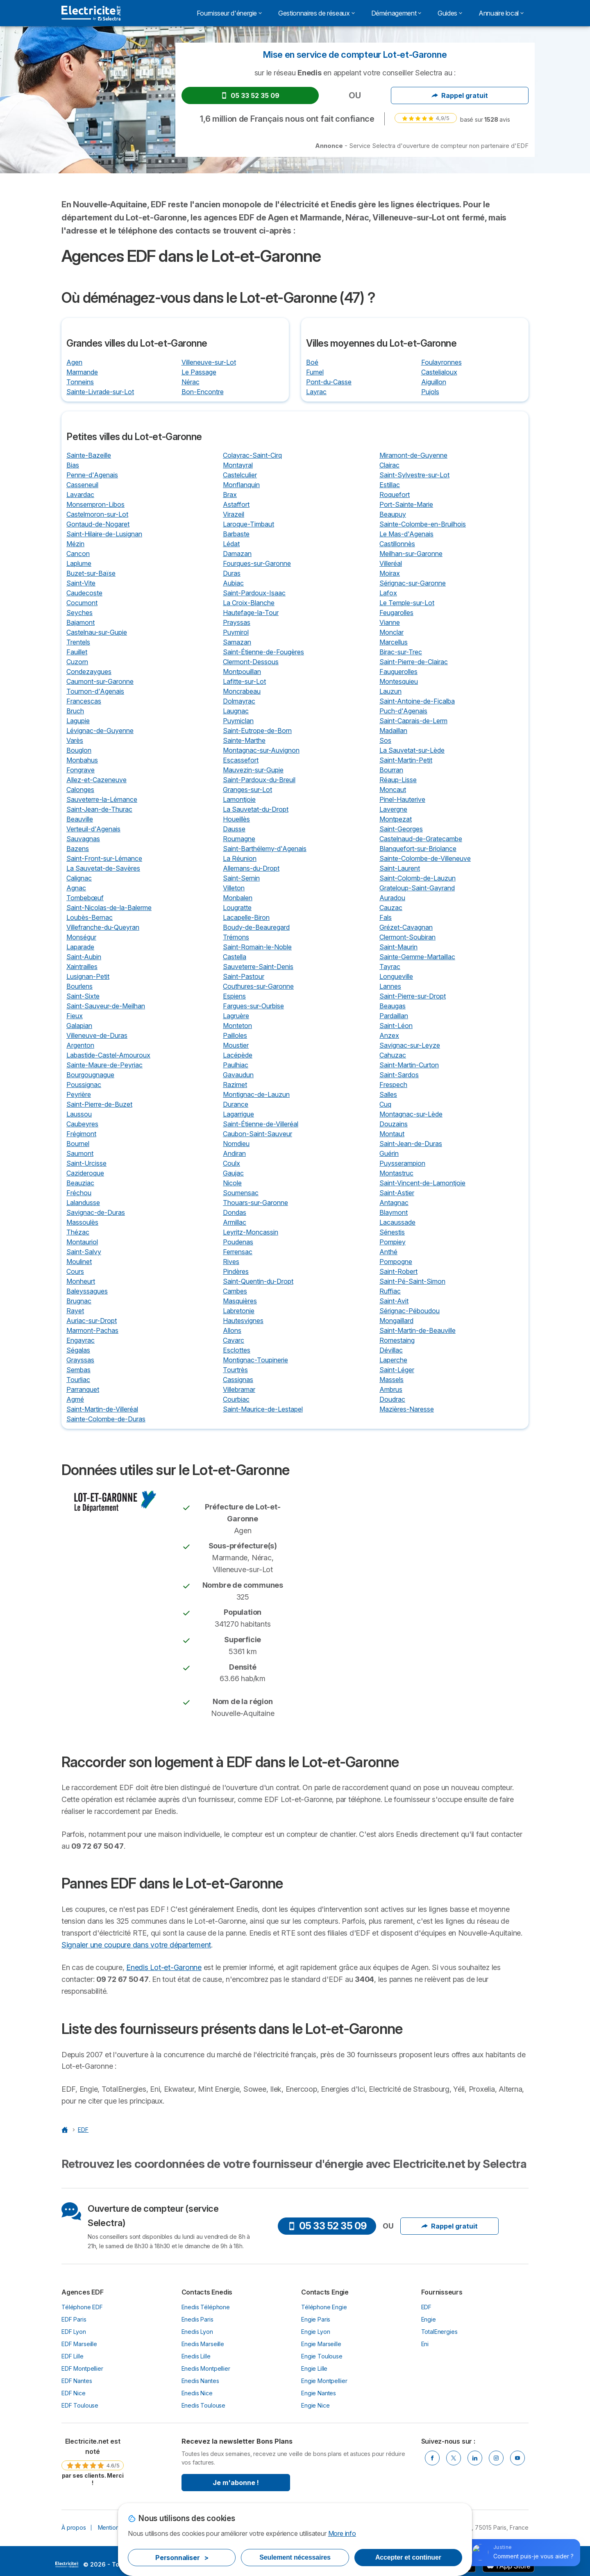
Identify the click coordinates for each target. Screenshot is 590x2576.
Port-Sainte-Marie (406, 504)
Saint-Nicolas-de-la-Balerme (109, 907)
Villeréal (390, 563)
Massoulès (82, 1222)
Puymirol (236, 632)
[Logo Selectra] (90, 13)
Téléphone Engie (324, 2307)
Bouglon (78, 750)
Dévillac (391, 1350)
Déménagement (396, 13)
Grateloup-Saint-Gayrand (417, 888)
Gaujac (233, 1173)
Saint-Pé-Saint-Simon (412, 1281)
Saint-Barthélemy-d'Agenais (264, 848)
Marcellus (393, 642)
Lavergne (393, 809)
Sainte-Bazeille (88, 455)
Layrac (316, 392)
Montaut (391, 1134)
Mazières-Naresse (406, 1409)
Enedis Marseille (203, 2343)
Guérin (389, 1153)
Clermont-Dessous (251, 662)
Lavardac (80, 494)
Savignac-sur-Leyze (409, 1045)
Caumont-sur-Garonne (100, 681)
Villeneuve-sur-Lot (209, 362)
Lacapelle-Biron (246, 917)
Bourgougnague (90, 1075)
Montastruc (396, 1173)
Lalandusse (83, 1202)
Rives (231, 1261)
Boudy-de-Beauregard (256, 927)
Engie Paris (315, 2319)
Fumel (315, 372)
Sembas (78, 1370)
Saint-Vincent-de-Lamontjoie (422, 1183)
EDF (426, 2307)
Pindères (236, 1271)
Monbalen (237, 898)
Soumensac (241, 1193)
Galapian (79, 1025)
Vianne (389, 622)
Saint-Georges (401, 829)
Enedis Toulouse (204, 2405)
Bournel (77, 1143)
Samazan (237, 642)
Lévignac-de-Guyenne (100, 730)
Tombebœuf (85, 898)
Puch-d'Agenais (403, 711)
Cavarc (233, 1340)
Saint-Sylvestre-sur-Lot (414, 475)
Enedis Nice (197, 2393)
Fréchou (78, 1193)
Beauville (79, 819)
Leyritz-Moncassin (250, 1232)
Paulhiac (235, 1065)
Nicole (232, 1183)
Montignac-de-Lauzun (256, 1094)
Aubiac (233, 583)
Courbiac (236, 1399)
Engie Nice (315, 2405)
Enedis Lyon (197, 2331)
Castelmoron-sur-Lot (97, 514)
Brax (230, 494)
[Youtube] (517, 2458)
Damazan (237, 553)
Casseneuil (82, 485)
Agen (74, 362)
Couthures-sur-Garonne (258, 986)
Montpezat (395, 819)
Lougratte (237, 907)
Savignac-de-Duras (95, 1212)
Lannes (390, 986)
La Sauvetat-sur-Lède (412, 750)
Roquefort (394, 494)
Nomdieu (236, 1143)
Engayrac (80, 1340)
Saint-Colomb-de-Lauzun (417, 878)
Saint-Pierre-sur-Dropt (412, 996)
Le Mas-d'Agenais (406, 534)
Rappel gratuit (459, 95)
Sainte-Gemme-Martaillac (417, 957)
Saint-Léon (396, 1025)
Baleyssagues (87, 1291)
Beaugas (392, 1006)
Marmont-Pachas (92, 1330)
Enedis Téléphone (206, 2307)
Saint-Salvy (83, 1252)
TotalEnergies (439, 2331)
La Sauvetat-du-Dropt (255, 809)
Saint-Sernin (241, 878)
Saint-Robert (398, 1271)
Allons (232, 1330)
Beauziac (80, 1183)
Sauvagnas (83, 839)
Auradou (392, 898)
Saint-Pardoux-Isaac (254, 593)
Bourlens (79, 986)
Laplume (78, 563)
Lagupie (78, 721)
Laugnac (236, 711)
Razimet (235, 1084)
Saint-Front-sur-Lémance (104, 858)
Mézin (75, 544)
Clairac (389, 465)
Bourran (391, 770)
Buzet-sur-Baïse (91, 573)
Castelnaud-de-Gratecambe (420, 839)
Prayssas (236, 622)
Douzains (393, 1124)
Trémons (236, 937)
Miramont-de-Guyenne (413, 455)
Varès (74, 740)
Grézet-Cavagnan (406, 927)
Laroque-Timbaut (248, 524)
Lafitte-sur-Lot (244, 681)
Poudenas (238, 1242)
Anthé (388, 1252)
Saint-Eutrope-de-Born (257, 730)
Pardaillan (393, 1016)
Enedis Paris (197, 2319)
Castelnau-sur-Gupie (96, 632)
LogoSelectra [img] (66, 2564)
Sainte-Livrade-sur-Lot (100, 392)
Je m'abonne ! (236, 2482)
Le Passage (199, 372)
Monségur (81, 937)
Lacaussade (397, 1222)
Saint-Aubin (83, 957)
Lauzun (390, 691)
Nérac (191, 382)
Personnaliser (182, 2557)
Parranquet (82, 1389)
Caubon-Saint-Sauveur (257, 1134)
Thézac (77, 1232)
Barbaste (236, 534)
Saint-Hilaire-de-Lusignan (104, 534)
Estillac (389, 485)
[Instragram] (496, 2458)
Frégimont (81, 1134)
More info (342, 2533)
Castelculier (240, 475)
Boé (312, 362)
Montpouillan (242, 671)
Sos (385, 740)
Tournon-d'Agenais (95, 691)
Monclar (391, 632)
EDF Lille (72, 2356)
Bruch (75, 711)
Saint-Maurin (398, 947)
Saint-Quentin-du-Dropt (258, 1281)
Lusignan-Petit (87, 976)
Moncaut (392, 789)
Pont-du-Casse (329, 382)
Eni (425, 2343)
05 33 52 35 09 (250, 95)
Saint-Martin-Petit (405, 760)
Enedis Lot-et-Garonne (164, 1967)
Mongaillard (396, 1320)
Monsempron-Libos (95, 504)
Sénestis (392, 1232)
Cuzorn (77, 662)
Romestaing (397, 1340)
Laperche (393, 1360)
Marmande (82, 372)
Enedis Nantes (200, 2380)
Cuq (385, 1104)
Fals (385, 917)
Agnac (76, 888)
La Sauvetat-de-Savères (103, 868)
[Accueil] (65, 2129)
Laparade (80, 947)
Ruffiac (390, 1291)
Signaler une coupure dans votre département (136, 1945)
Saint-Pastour (243, 976)
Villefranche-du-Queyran (102, 927)
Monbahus (82, 760)
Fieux (74, 1016)
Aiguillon (433, 382)
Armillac (234, 1222)
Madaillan (393, 730)
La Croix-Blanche (249, 603)
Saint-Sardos (399, 1075)
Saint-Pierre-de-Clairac (413, 662)
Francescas (83, 701)
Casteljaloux (439, 372)
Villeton (234, 888)
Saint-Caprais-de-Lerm (413, 721)
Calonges (80, 789)
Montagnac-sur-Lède (410, 1114)
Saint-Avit (393, 1301)
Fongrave (80, 770)
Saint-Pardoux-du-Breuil (259, 780)
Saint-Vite (80, 583)
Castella (234, 957)
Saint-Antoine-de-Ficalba (417, 701)
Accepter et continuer (408, 2557)
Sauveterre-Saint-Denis (258, 966)
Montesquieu (398, 681)
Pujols (430, 392)
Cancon (78, 553)
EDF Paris (73, 2319)
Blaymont (393, 1212)
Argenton (80, 1045)
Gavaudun (238, 1075)
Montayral (238, 465)
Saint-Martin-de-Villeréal (102, 1409)
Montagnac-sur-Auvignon (261, 750)
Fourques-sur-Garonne (257, 563)
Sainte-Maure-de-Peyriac (104, 1065)
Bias (72, 465)
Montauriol (82, 1242)
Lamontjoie (239, 799)
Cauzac (390, 907)
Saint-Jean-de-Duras (410, 1143)
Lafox (388, 593)
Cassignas (238, 1379)
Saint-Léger (396, 1370)
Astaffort (236, 504)
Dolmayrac (239, 701)
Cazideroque (85, 1173)
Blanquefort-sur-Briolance (417, 848)
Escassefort (241, 760)
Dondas (234, 1212)
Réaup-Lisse (398, 780)
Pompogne (395, 1261)
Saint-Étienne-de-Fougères (263, 652)
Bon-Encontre (203, 392)
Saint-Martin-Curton (409, 1065)
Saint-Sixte (83, 996)
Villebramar (239, 1389)
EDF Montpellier (82, 2368)
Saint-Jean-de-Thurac (99, 809)
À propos (73, 2527)
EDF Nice (73, 2393)
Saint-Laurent (399, 868)
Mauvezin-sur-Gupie (253, 770)
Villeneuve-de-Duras (96, 1035)
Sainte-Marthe (244, 740)
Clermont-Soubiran (407, 937)
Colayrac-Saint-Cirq (252, 455)
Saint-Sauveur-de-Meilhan (105, 1006)
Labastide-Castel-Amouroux (108, 1055)
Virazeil (233, 514)
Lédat (231, 544)
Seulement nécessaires (294, 2557)
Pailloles (235, 1035)
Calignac (79, 878)
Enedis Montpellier (206, 2368)
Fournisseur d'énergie (229, 13)
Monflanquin (241, 485)
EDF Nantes (76, 2380)
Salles (388, 1094)
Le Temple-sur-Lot (406, 603)
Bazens (77, 848)
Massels (391, 1379)
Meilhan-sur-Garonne (410, 553)
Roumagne (239, 839)
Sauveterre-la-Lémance (101, 799)
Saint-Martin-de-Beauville (417, 1330)
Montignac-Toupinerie (255, 1360)
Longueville (396, 976)
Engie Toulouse (322, 2356)
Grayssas (80, 1360)
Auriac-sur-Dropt (91, 1320)
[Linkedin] (474, 2458)
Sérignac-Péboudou (409, 1311)
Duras (232, 573)
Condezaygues (88, 671)
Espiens (234, 996)
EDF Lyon (73, 2331)
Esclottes (236, 1350)
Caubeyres (82, 1124)
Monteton (237, 1025)
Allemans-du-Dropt (251, 868)
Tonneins (80, 382)
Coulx (231, 1163)
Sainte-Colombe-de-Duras (105, 1419)
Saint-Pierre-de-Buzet (99, 1104)
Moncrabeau (242, 691)
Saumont (79, 1153)
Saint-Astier (396, 1193)
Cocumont (82, 603)
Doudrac (392, 1399)
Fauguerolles (398, 671)
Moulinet (79, 1261)
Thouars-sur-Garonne (255, 1202)
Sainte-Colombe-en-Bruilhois (422, 524)
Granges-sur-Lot (247, 789)
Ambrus (390, 1389)
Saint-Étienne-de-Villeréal (260, 1124)
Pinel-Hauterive (402, 799)
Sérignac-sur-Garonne (412, 583)
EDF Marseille (79, 2343)
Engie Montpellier (324, 2380)
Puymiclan (238, 721)
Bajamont (80, 622)
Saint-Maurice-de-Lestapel (263, 1409)
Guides (450, 13)
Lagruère (236, 1016)
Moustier (236, 1045)
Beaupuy (392, 514)
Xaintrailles (82, 966)
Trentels (78, 642)
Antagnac (393, 1202)
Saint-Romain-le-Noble (257, 947)
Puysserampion (402, 1163)
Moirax (389, 573)
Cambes (235, 1291)
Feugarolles (396, 612)
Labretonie (238, 1311)
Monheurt (80, 1281)
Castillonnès (397, 544)
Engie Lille (314, 2368)
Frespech (393, 1084)
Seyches (79, 612)
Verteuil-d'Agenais (93, 829)
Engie (428, 2319)
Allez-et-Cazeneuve (96, 780)
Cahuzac (392, 1055)
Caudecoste (84, 593)
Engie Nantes (318, 2393)
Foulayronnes (441, 362)
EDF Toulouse (79, 2405)
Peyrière (78, 1094)
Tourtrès (235, 1370)
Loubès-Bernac (89, 917)
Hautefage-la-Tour (251, 612)
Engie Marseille (321, 2343)
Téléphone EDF (82, 2307)
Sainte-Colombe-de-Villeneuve (425, 858)
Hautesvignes (243, 1320)
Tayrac (389, 966)
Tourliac (78, 1379)
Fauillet (76, 652)
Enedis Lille (196, 2356)
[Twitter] (453, 2458)
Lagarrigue (238, 1114)
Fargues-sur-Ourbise (253, 1006)
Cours (75, 1271)
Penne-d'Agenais (92, 475)
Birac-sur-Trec (400, 652)
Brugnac (78, 1301)
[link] (426, 118)
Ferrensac (237, 1252)
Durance (235, 1104)
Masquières (240, 1301)
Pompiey (392, 1242)
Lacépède (237, 1055)
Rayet (75, 1311)
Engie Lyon (315, 2331)
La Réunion (239, 858)
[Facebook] (432, 2458)
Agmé (75, 1399)
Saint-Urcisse (86, 1163)
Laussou (79, 1114)
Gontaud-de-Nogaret (97, 524)
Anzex (389, 1035)
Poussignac (83, 1084)
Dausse (234, 829)
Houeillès (236, 819)
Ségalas (78, 1350)
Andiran (234, 1153)
